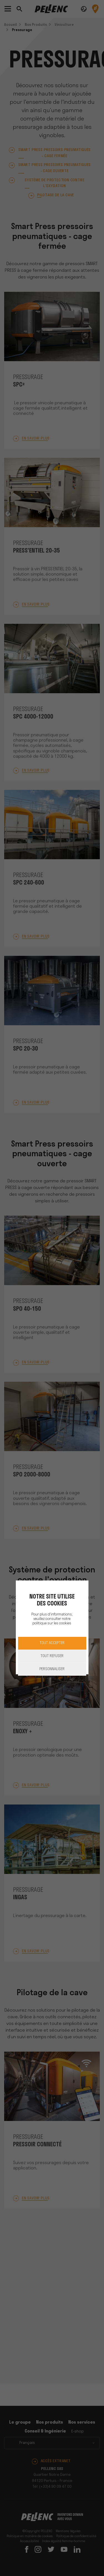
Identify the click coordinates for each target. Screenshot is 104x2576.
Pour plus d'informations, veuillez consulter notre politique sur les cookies (51, 1619)
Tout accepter (52, 1643)
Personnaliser (52, 1669)
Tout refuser (52, 1656)
